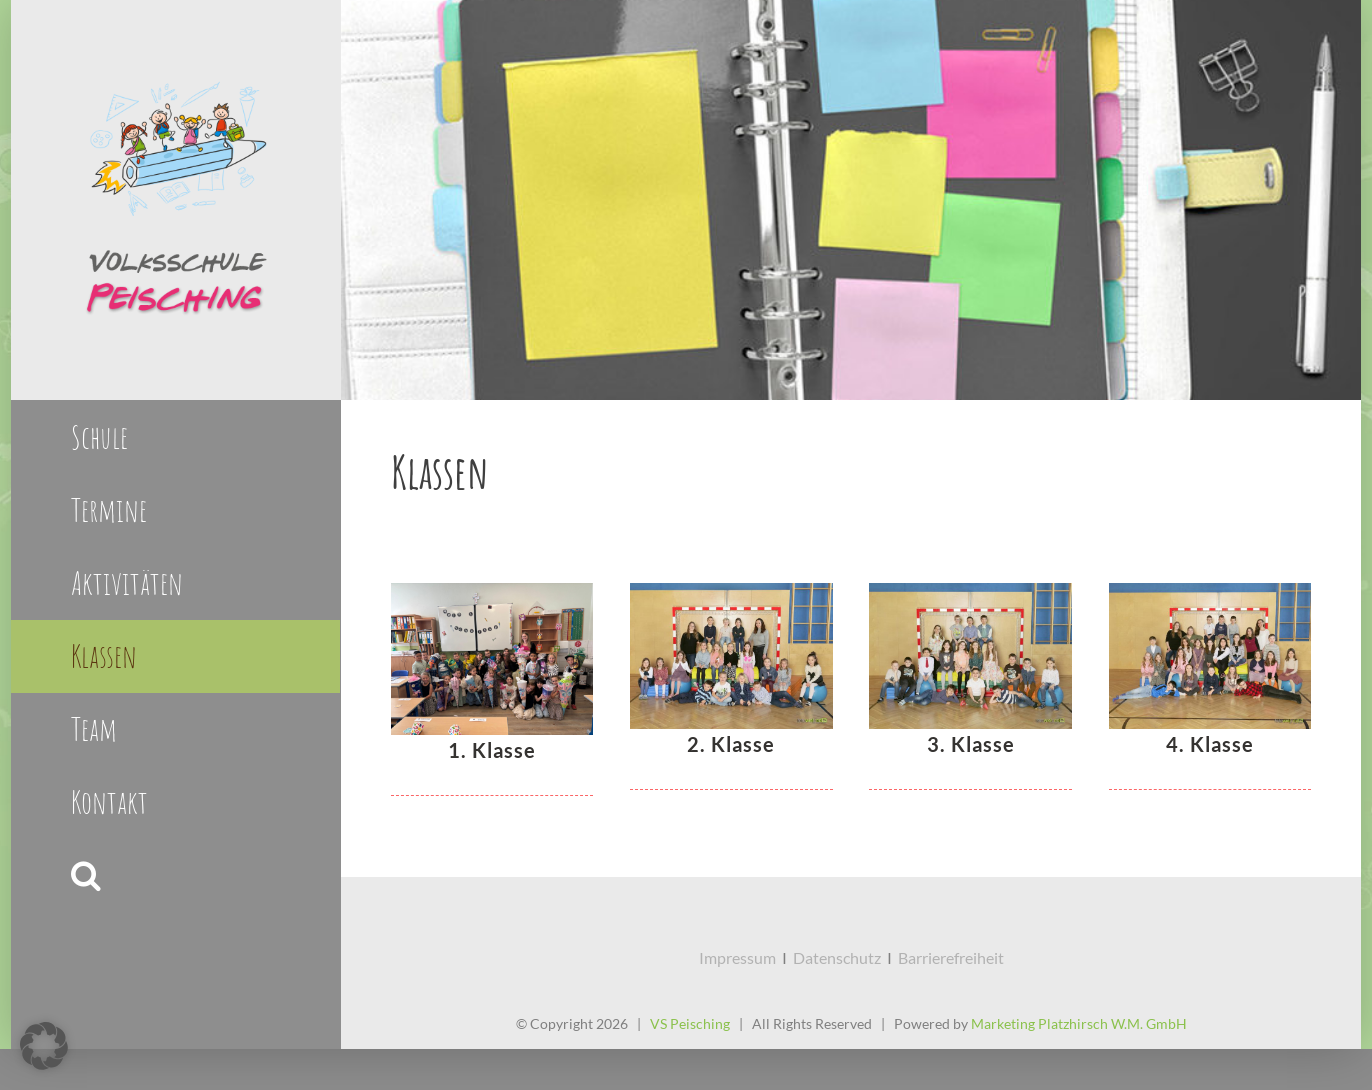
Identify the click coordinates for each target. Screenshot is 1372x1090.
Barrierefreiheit (951, 957)
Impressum (737, 957)
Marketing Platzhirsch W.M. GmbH (1079, 1023)
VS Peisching (690, 1023)
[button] (175, 875)
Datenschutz (837, 957)
